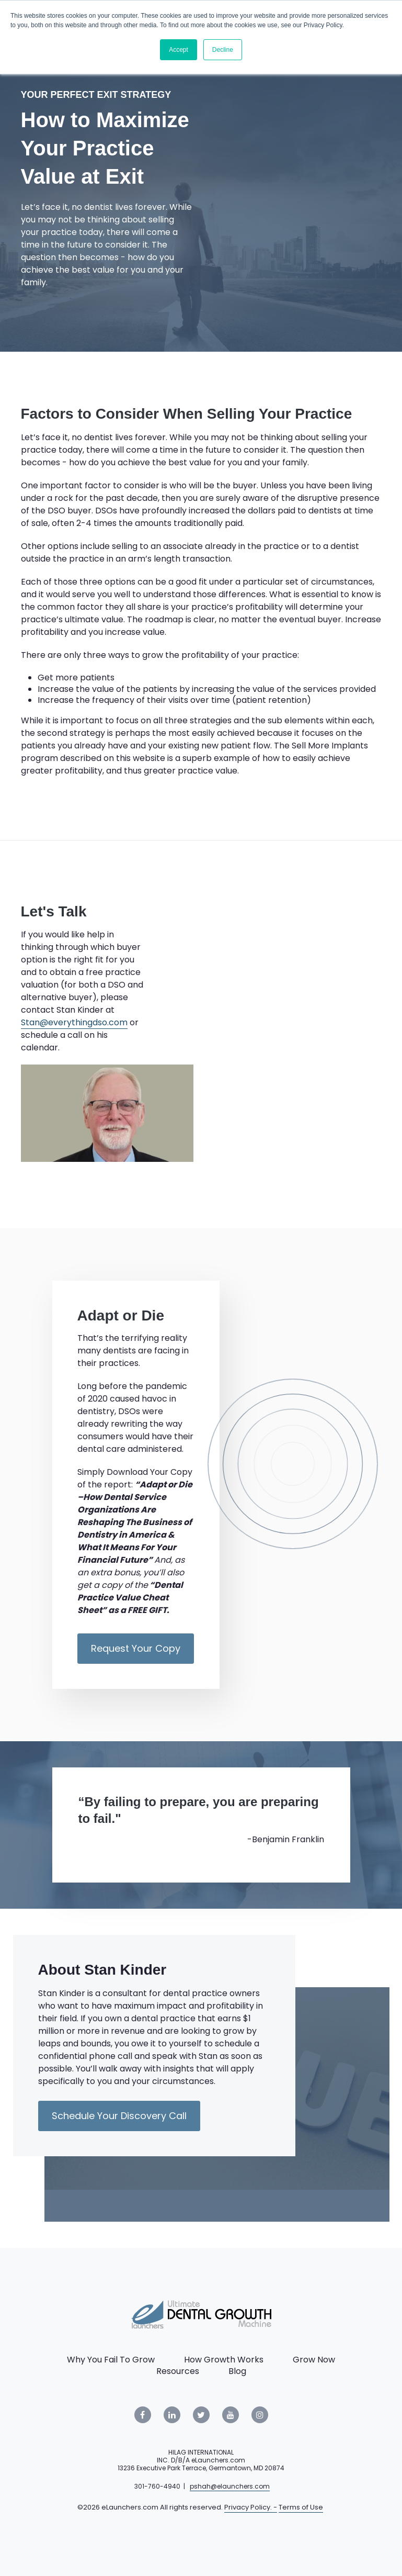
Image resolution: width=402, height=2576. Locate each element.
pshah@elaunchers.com (230, 2486)
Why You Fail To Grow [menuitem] (111, 2360)
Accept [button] (178, 49)
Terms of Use (301, 2507)
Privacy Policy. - (250, 2507)
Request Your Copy (135, 1648)
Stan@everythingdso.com (74, 1022)
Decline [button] (222, 49)
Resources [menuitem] (177, 2371)
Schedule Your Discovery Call (119, 2115)
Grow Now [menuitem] (314, 2360)
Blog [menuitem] (237, 2371)
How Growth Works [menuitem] (223, 2360)
